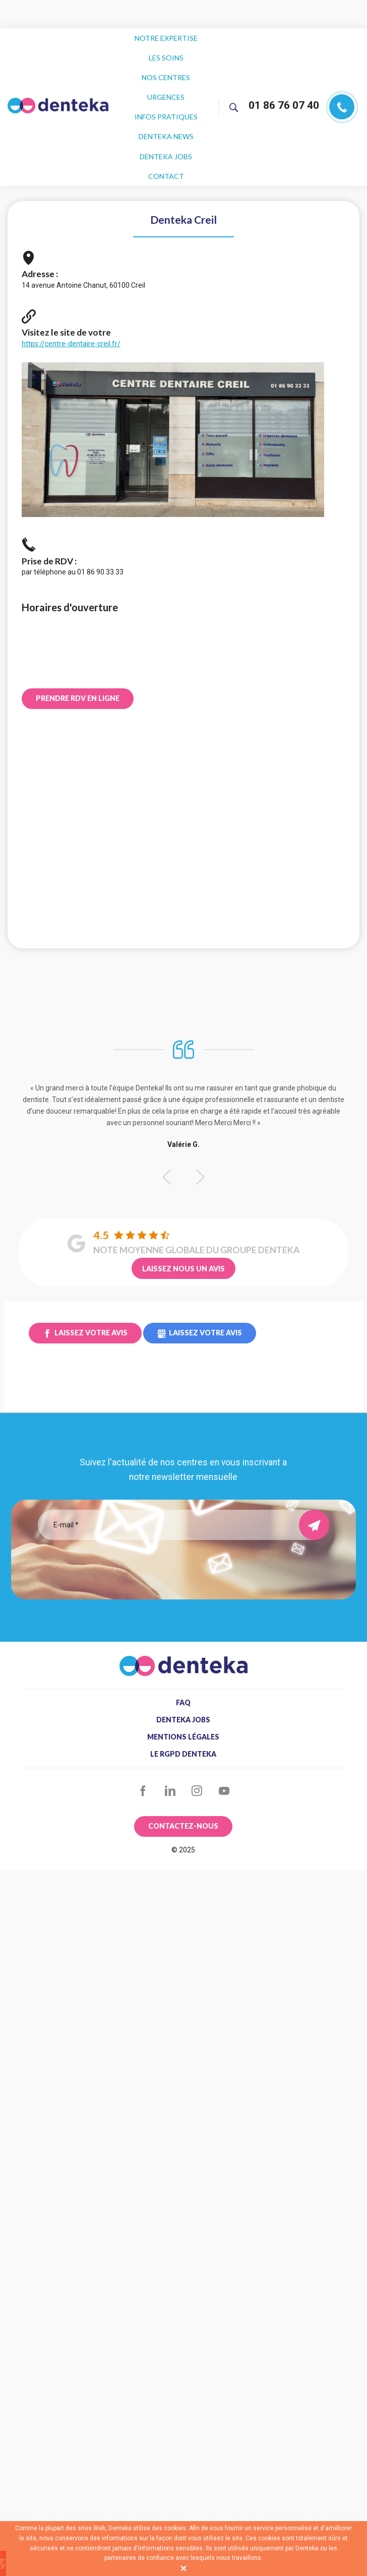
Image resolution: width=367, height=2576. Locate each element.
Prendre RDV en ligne (77, 656)
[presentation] (183, 1517)
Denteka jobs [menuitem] (166, 122)
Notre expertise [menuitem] (166, 35)
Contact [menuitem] (166, 136)
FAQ (183, 1660)
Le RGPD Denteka (183, 1711)
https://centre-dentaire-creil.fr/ (71, 301)
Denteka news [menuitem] (166, 107)
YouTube (224, 1748)
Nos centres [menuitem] (166, 64)
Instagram (197, 1748)
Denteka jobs (183, 1677)
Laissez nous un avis (183, 1226)
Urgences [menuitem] (166, 79)
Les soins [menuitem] (165, 50)
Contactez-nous (183, 1783)
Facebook (143, 1748)
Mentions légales (183, 1694)
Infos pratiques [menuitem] (166, 93)
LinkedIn (170, 1748)
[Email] (176, 1482)
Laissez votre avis (91, 1290)
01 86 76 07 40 (284, 84)
